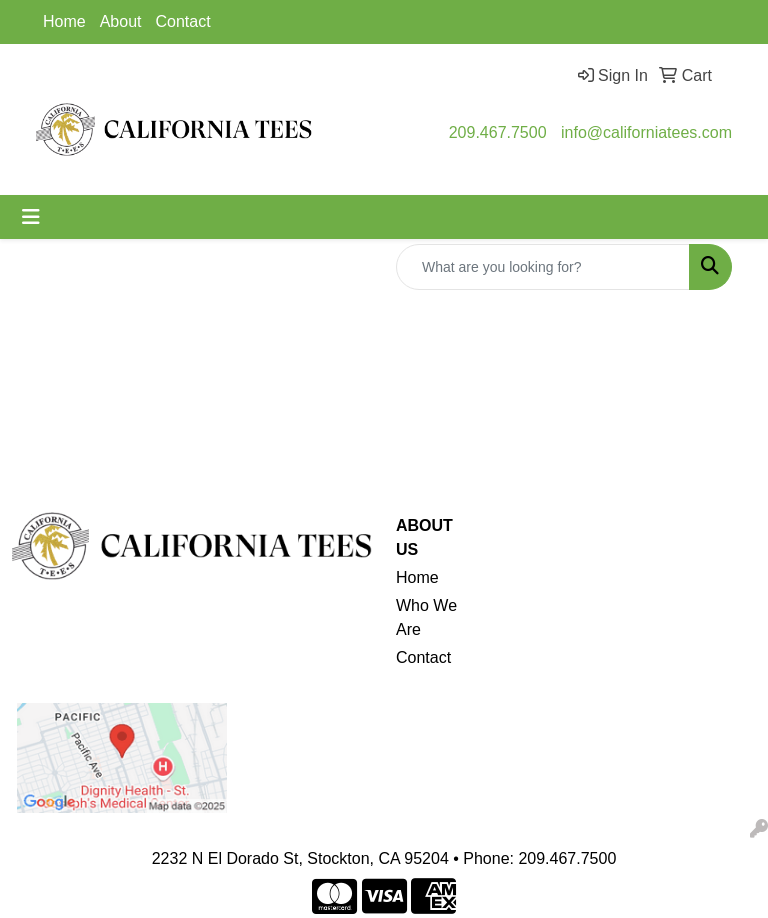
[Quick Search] (543, 267)
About (121, 21)
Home (64, 21)
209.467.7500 (498, 132)
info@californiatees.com (646, 132)
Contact (183, 21)
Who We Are (426, 617)
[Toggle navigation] (31, 217)
